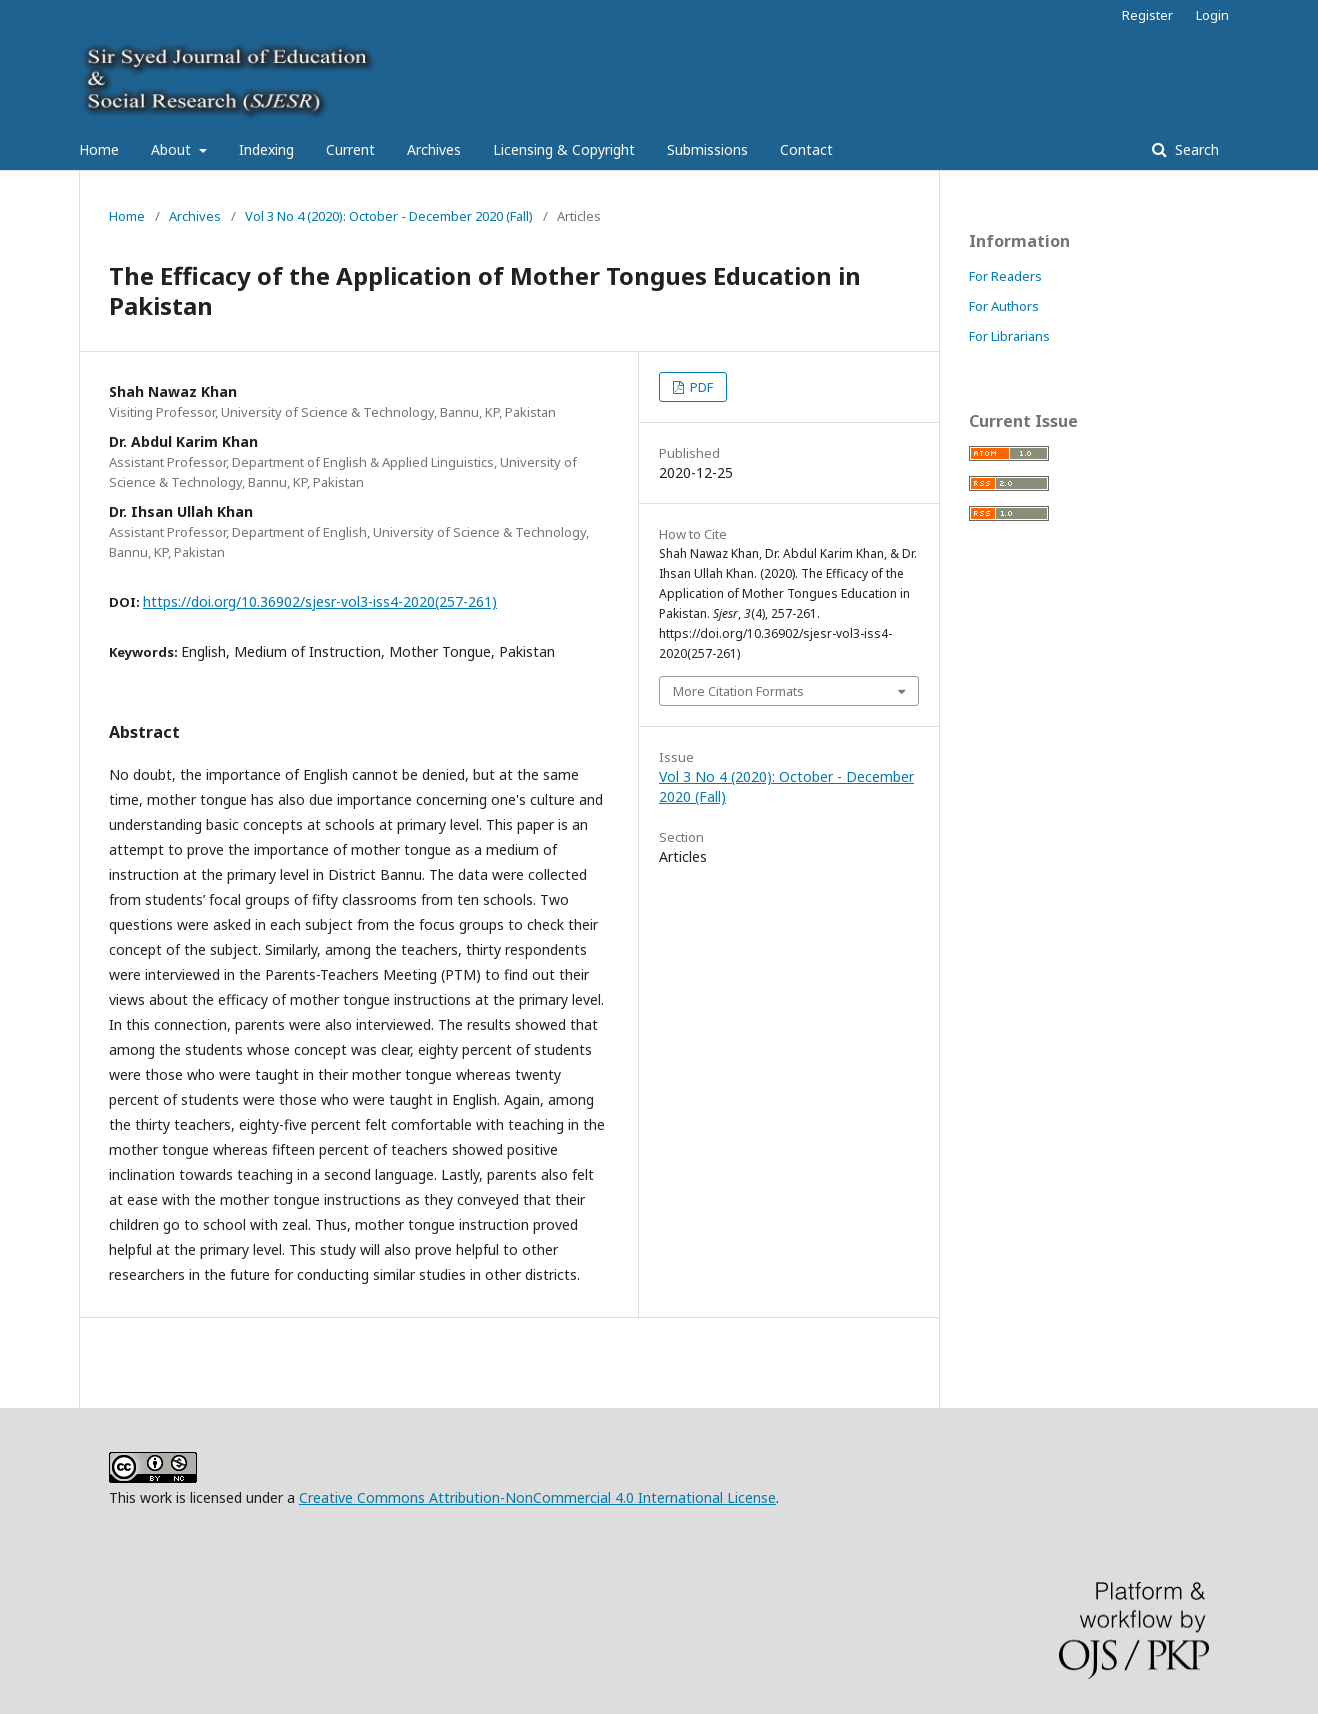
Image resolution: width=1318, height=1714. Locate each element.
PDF (700, 387)
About (173, 149)
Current (350, 149)
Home (99, 149)
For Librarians (1009, 336)
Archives (434, 149)
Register (1147, 15)
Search (1195, 149)
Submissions (707, 149)
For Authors (1004, 306)
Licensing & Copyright (564, 149)
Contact (806, 149)
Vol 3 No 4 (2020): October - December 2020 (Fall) (389, 216)
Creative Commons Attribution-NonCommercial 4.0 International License (537, 1497)
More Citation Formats (738, 691)
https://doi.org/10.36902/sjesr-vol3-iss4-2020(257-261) (320, 601)
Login (1212, 15)
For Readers (1005, 276)
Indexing (266, 149)
